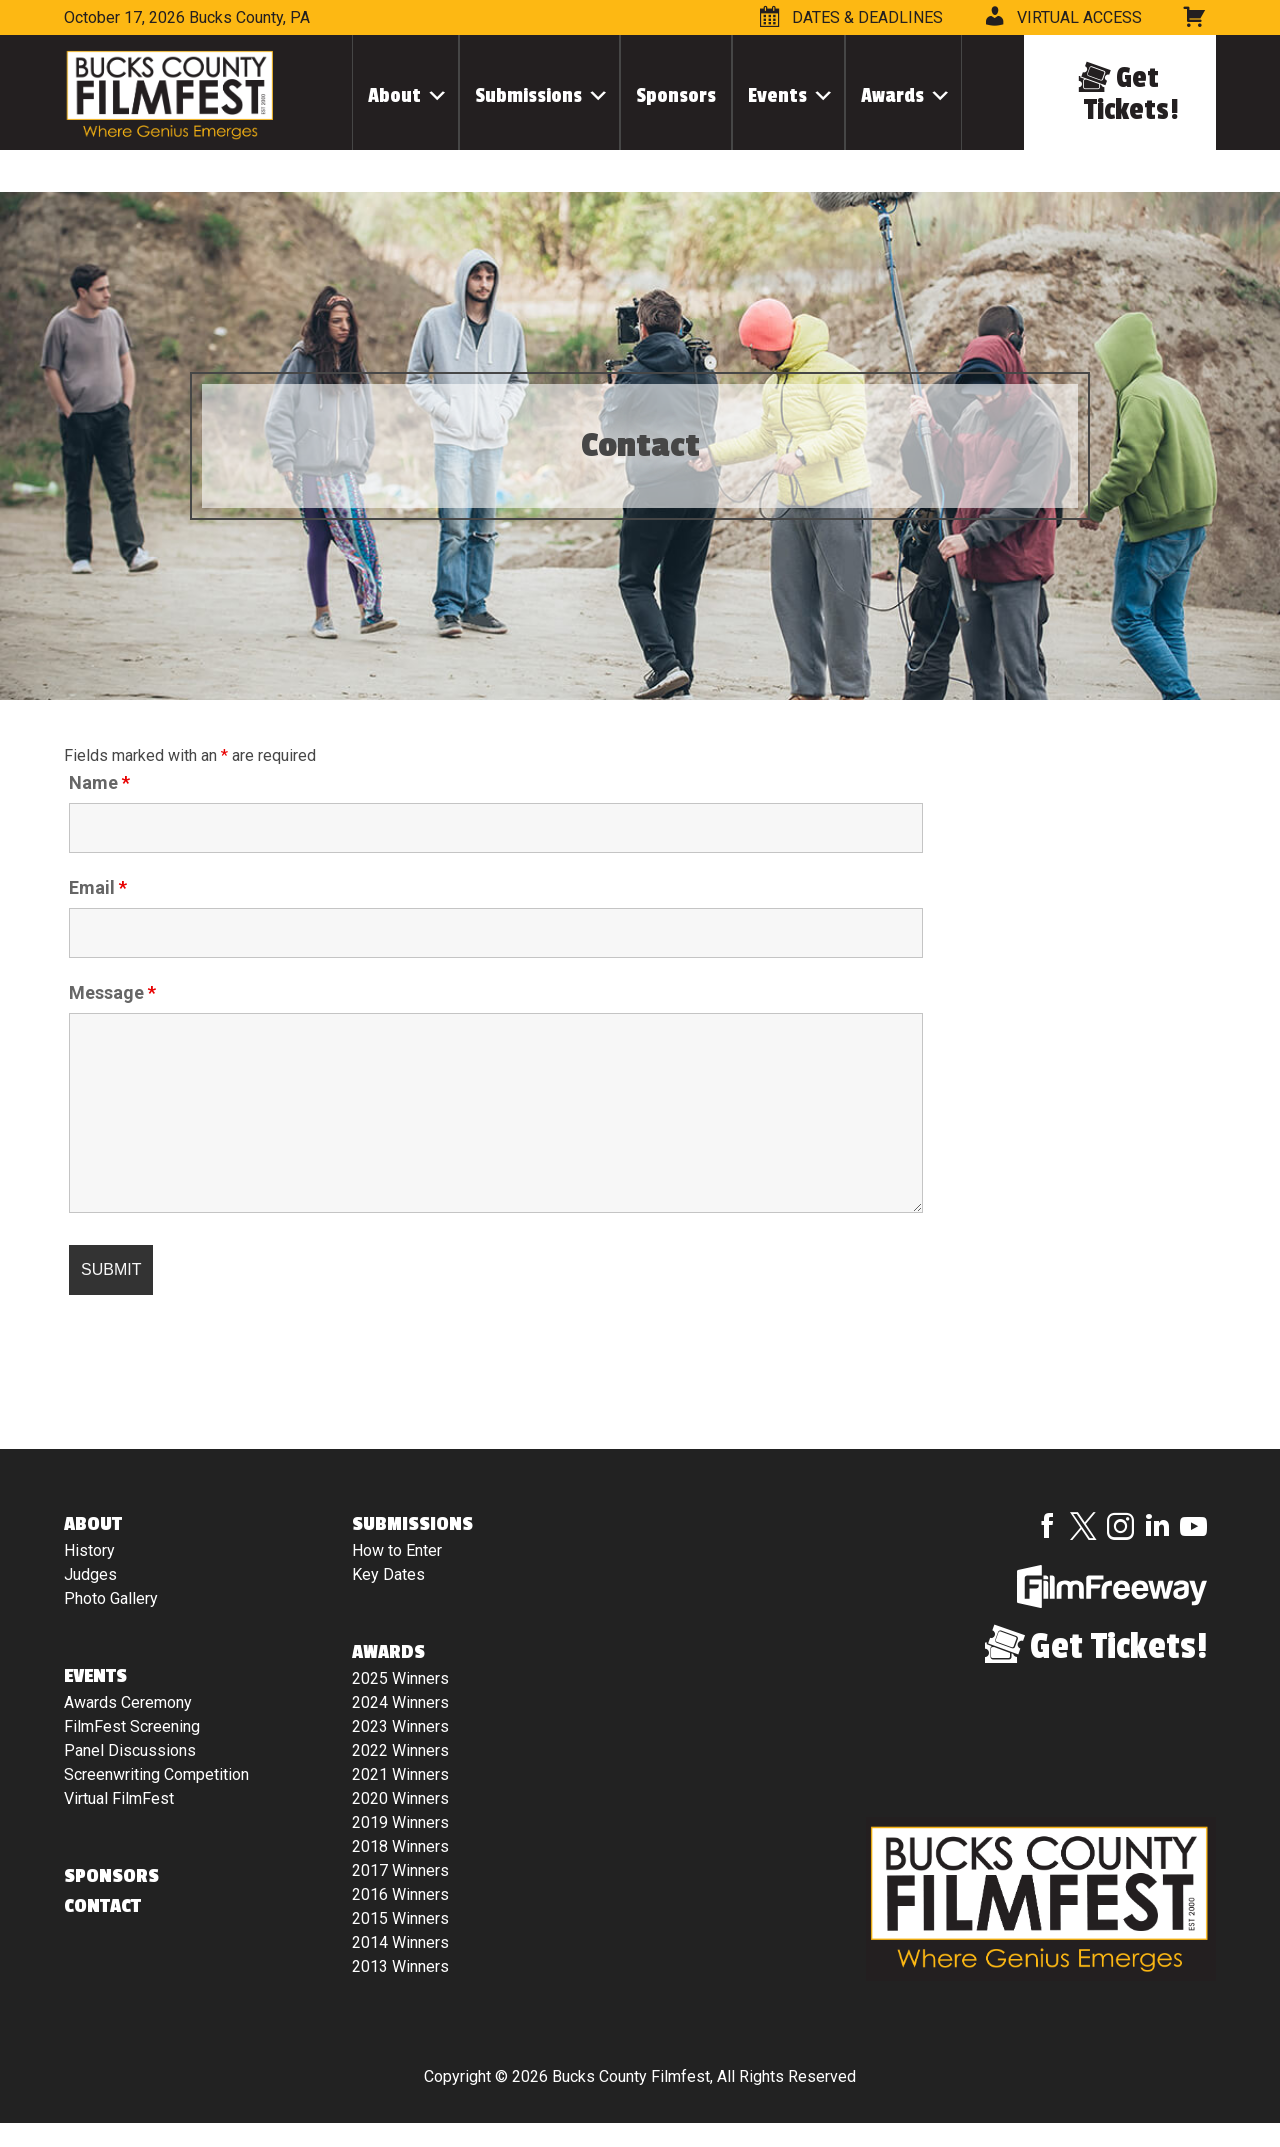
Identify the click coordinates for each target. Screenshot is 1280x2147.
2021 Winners (400, 1774)
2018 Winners (400, 1846)
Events (777, 95)
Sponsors (676, 95)
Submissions (528, 95)
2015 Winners (400, 1918)
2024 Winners (400, 1702)
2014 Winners (400, 1942)
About (394, 95)
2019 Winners (400, 1822)
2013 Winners (400, 1966)
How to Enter (397, 1550)
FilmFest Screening (132, 1726)
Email (98, 888)
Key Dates (388, 1574)
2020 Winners (400, 1798)
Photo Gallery (111, 1598)
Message (112, 993)
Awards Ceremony (128, 1702)
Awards (892, 95)
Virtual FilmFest (119, 1798)
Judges (90, 1574)
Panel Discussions (130, 1750)
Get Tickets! (1131, 94)
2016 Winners (400, 1894)
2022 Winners (400, 1750)
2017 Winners (400, 1870)
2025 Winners (400, 1678)
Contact (102, 1906)
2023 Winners (400, 1726)
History (89, 1550)
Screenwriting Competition (156, 1774)
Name (99, 783)
